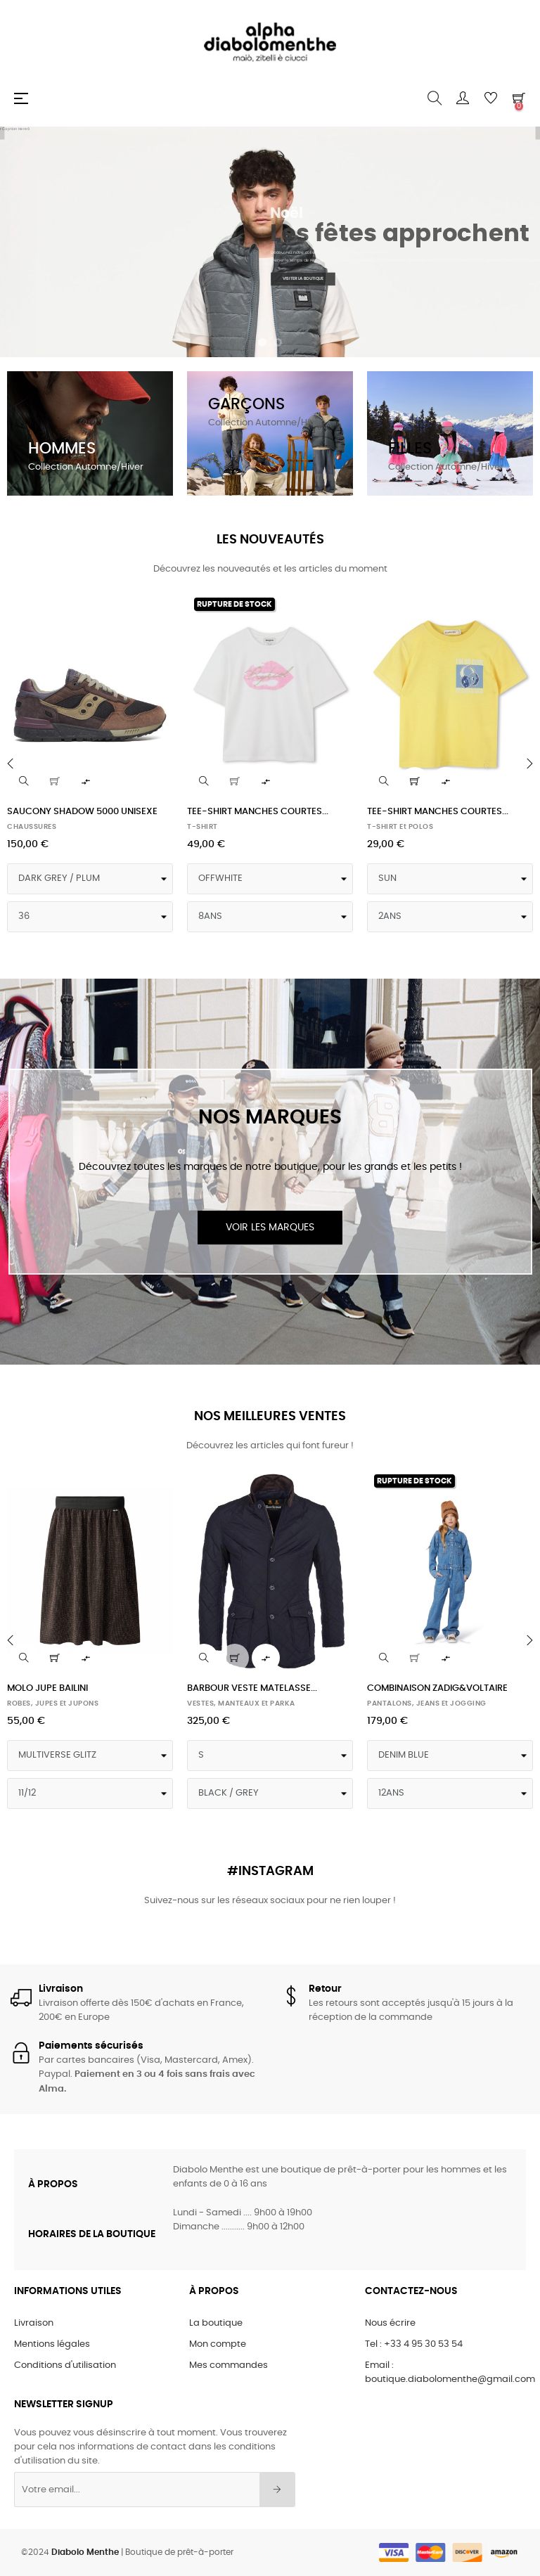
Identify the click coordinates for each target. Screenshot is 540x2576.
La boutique (216, 2323)
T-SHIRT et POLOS (400, 826)
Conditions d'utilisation (65, 2365)
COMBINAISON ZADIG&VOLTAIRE (437, 1688)
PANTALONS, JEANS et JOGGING (427, 1703)
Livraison (33, 2323)
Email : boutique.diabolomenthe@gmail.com (450, 2372)
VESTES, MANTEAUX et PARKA (241, 1703)
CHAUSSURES (31, 826)
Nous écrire (390, 2323)
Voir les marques (270, 1227)
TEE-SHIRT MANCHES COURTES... (257, 811)
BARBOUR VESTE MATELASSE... (252, 1688)
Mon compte (217, 2344)
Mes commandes (228, 2365)
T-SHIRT (202, 826)
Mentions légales (52, 2344)
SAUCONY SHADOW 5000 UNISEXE (82, 811)
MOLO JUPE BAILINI (47, 1688)
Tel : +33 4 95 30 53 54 (414, 2344)
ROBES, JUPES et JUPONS (52, 1703)
